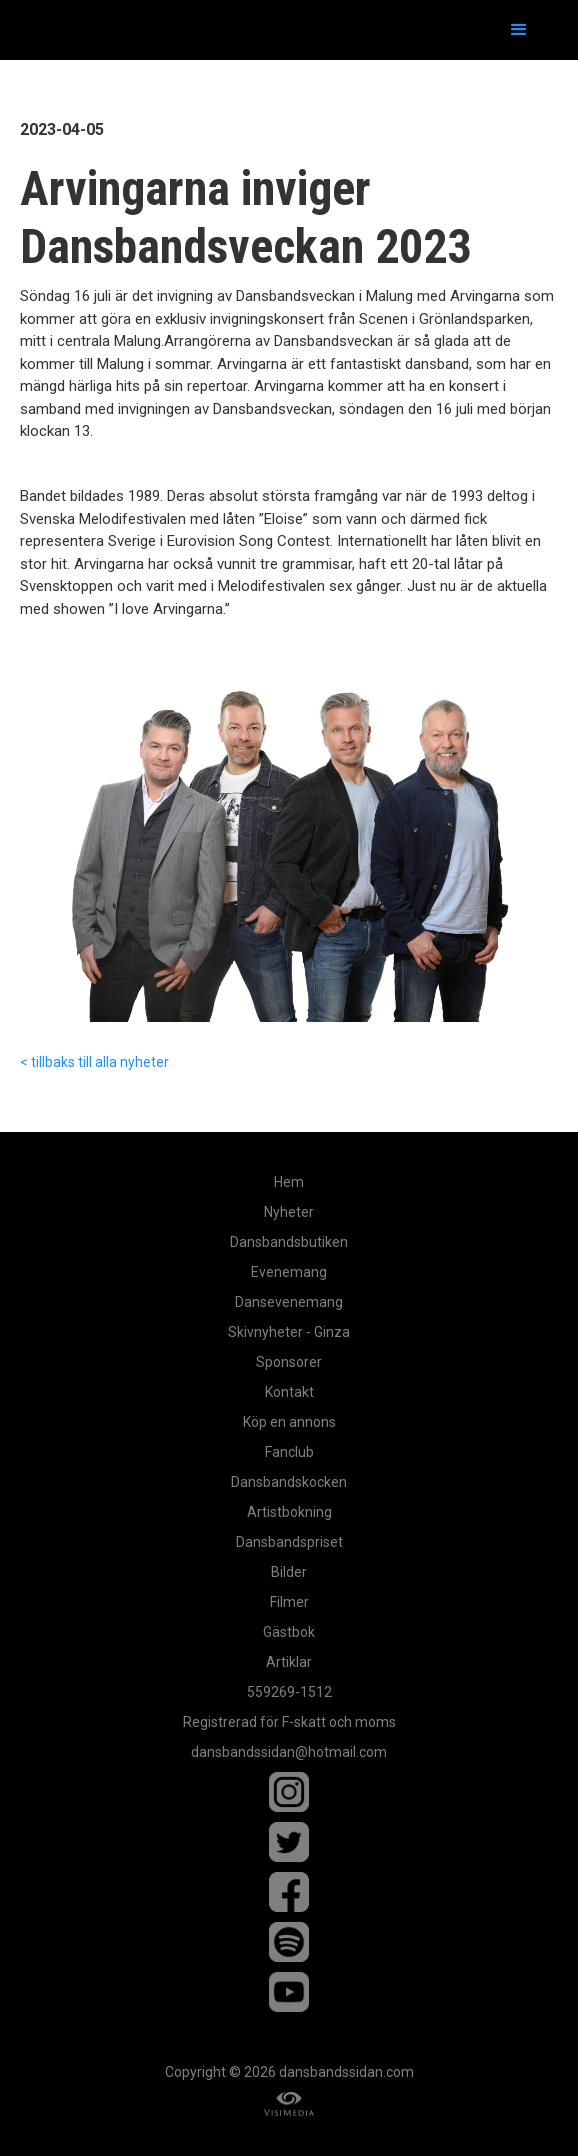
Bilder (289, 1572)
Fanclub (289, 1452)
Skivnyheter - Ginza (289, 1332)
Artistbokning (289, 1512)
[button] (519, 30)
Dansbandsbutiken (289, 1242)
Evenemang (289, 1272)
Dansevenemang (289, 1302)
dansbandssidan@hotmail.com (289, 1752)
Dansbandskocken (289, 1482)
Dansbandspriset (289, 1542)
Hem (289, 1182)
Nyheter (289, 1212)
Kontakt (289, 1392)
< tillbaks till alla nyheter (94, 1062)
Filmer (289, 1602)
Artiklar (289, 1662)
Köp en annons (289, 1422)
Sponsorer (289, 1362)
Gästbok (289, 1632)
